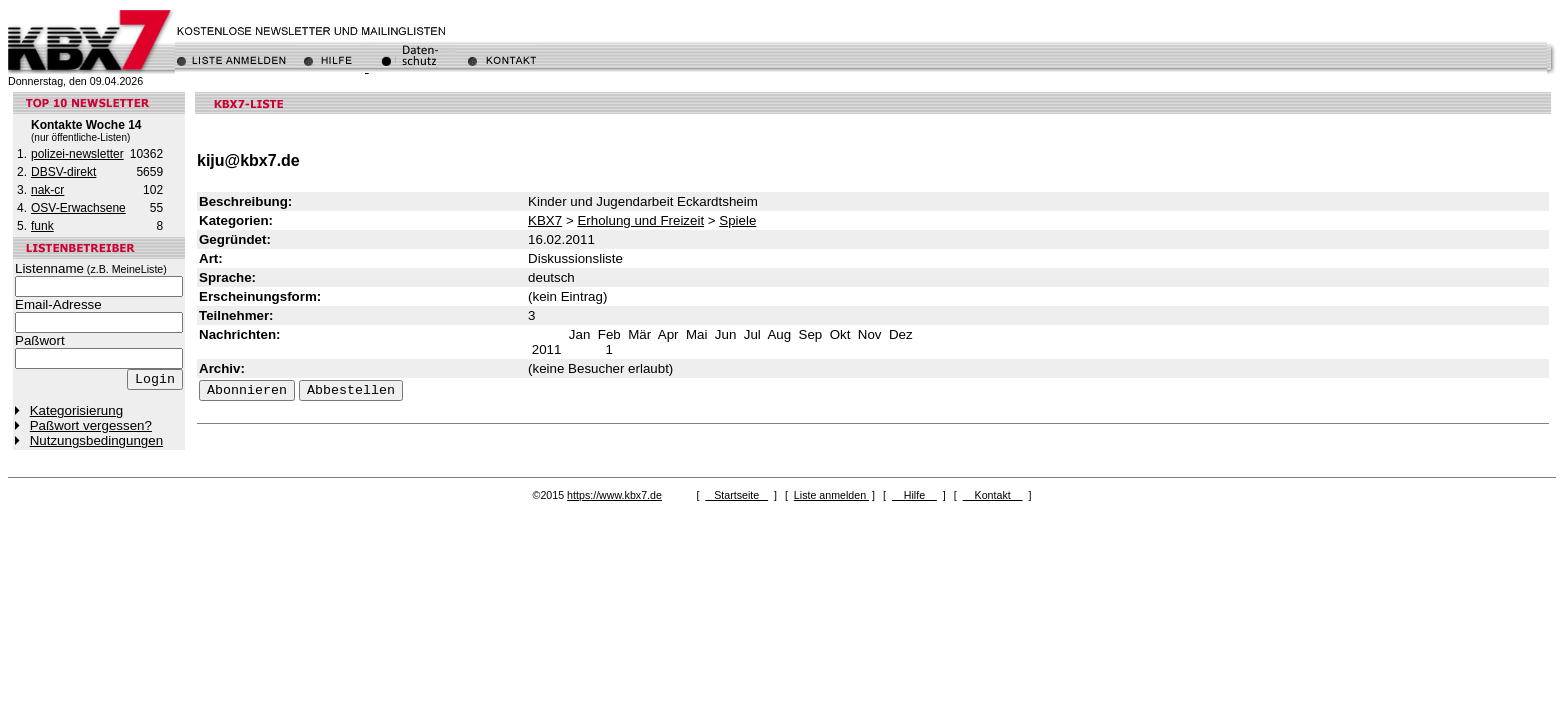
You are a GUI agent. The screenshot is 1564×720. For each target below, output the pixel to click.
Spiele (737, 220)
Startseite (736, 495)
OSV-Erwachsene (78, 208)
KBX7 (545, 220)
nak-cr (47, 190)
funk (42, 226)
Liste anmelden (831, 495)
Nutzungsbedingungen (96, 440)
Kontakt (993, 495)
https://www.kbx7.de (614, 495)
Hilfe (914, 495)
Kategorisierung (76, 410)
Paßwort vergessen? (91, 425)
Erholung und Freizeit (640, 220)
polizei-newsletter (77, 154)
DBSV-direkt (63, 172)
